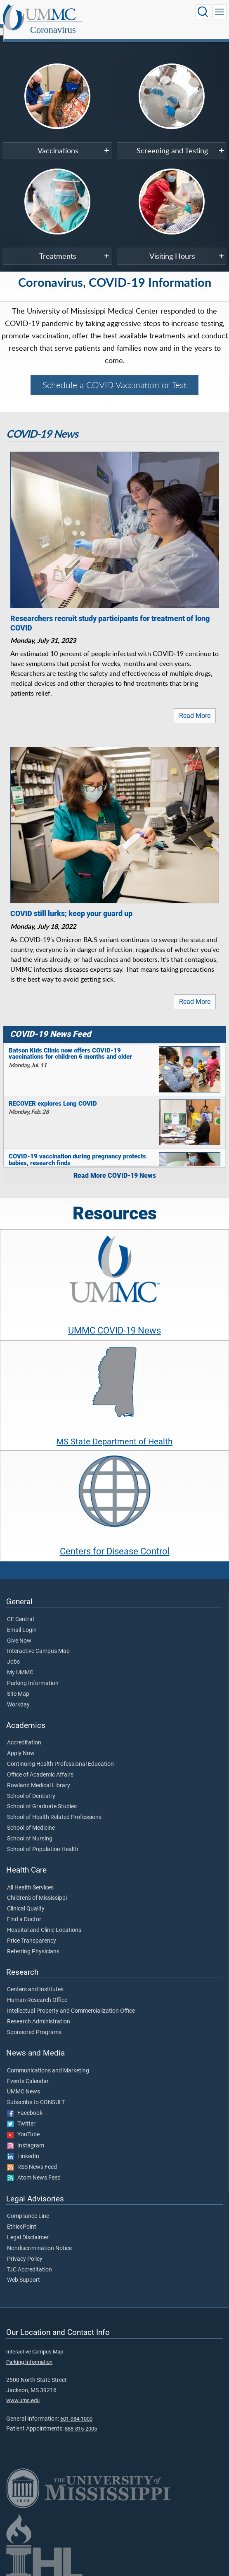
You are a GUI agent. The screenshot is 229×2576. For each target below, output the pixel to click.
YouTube (23, 2125)
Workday (18, 1695)
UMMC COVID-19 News (114, 1321)
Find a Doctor (24, 1910)
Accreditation (24, 1733)
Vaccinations (58, 141)
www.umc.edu (23, 2391)
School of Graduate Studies (42, 1797)
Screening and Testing (172, 141)
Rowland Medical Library (38, 1776)
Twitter (21, 2115)
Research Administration (38, 2012)
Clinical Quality (26, 1899)
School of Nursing (29, 1829)
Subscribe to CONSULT (36, 2093)
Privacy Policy (24, 2250)
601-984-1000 (76, 2410)
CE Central (20, 1610)
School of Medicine (31, 1819)
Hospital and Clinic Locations (44, 1921)
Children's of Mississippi (37, 1889)
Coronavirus (132, 13)
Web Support (23, 2271)
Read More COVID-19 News (114, 1166)
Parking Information (33, 1674)
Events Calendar (28, 2072)
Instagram (25, 2136)
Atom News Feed (34, 2169)
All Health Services (30, 1878)
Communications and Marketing (48, 2061)
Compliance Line (28, 2207)
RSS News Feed (32, 2158)
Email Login (22, 1621)
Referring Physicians (33, 1942)
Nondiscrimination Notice (39, 2239)
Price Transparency (31, 1932)
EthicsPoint (21, 2218)
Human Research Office (37, 1991)
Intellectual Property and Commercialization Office (71, 2002)
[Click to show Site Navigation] (219, 12)
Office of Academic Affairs (40, 1766)
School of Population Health (42, 1840)
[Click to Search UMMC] (202, 12)
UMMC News (23, 2082)
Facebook (24, 2104)
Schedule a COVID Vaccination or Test (114, 376)
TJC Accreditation (29, 2260)
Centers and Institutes (35, 1980)
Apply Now (21, 1744)
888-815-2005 (81, 2420)
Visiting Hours (172, 247)
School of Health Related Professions (54, 1808)
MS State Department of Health (114, 1432)
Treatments (57, 247)
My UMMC (20, 1663)
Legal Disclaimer (28, 2228)
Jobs (13, 1653)
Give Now (19, 1632)
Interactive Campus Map (38, 1642)
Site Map (18, 1685)
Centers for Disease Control (115, 1542)
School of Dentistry (31, 1787)
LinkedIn (23, 2147)
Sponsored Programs (34, 2023)
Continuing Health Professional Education (60, 1755)
